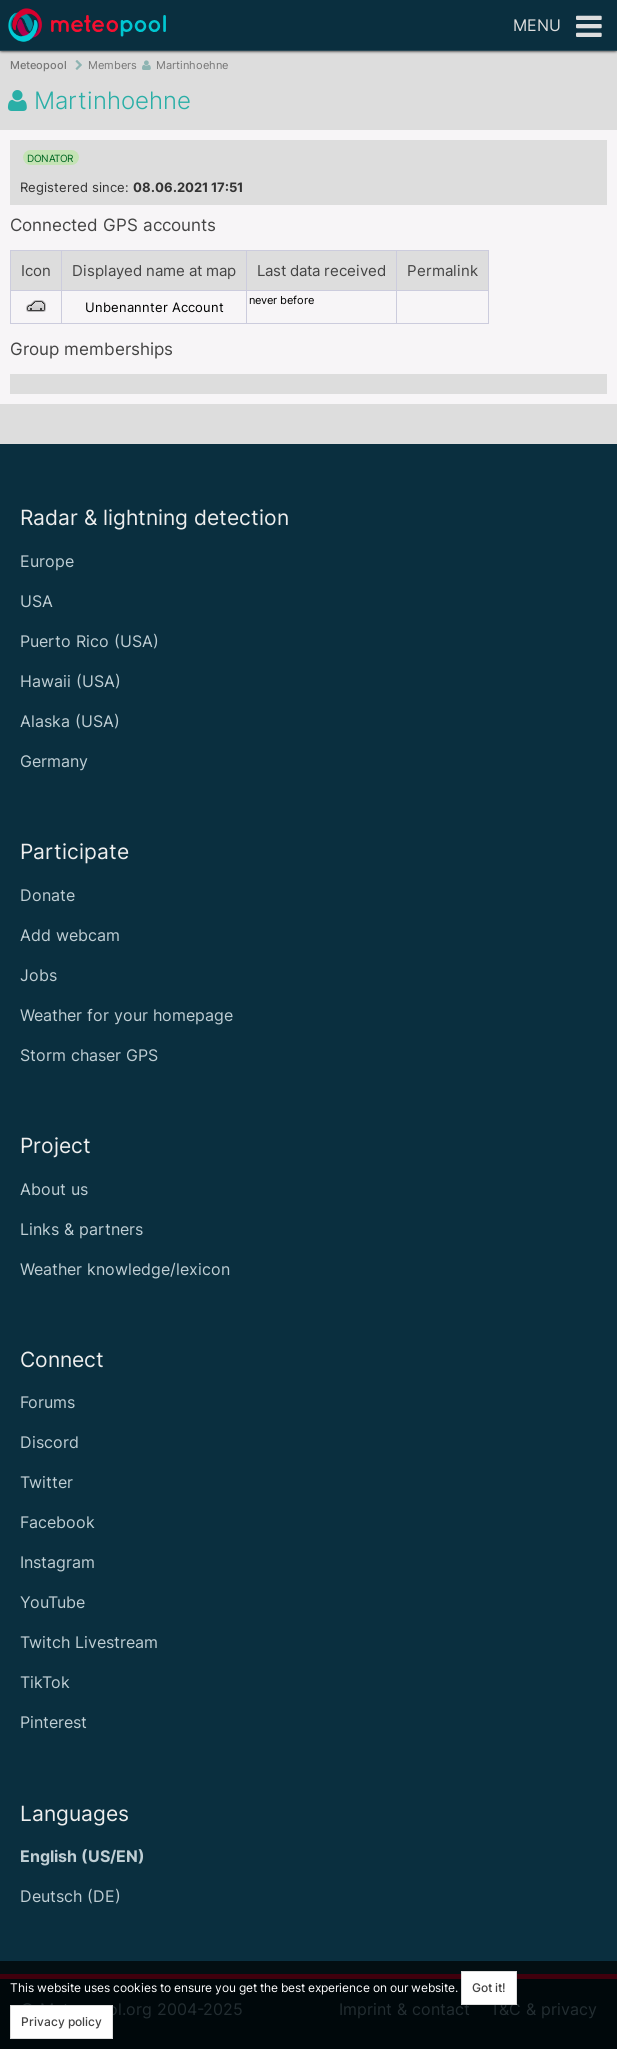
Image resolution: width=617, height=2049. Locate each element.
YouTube (52, 1602)
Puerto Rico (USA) (89, 641)
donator (50, 158)
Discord (49, 1442)
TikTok (45, 1682)
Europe (47, 561)
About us (54, 1189)
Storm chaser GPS (89, 1055)
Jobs (38, 975)
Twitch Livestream (89, 1642)
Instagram (57, 1562)
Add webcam (70, 935)
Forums (47, 1402)
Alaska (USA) (70, 721)
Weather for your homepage (126, 1015)
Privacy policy (61, 2021)
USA (36, 601)
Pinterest (53, 1722)
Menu (557, 27)
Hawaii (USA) (70, 681)
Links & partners (81, 1229)
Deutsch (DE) (70, 1896)
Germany (54, 761)
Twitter (46, 1482)
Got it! (489, 1987)
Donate (47, 895)
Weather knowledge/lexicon (125, 1269)
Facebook (57, 1522)
